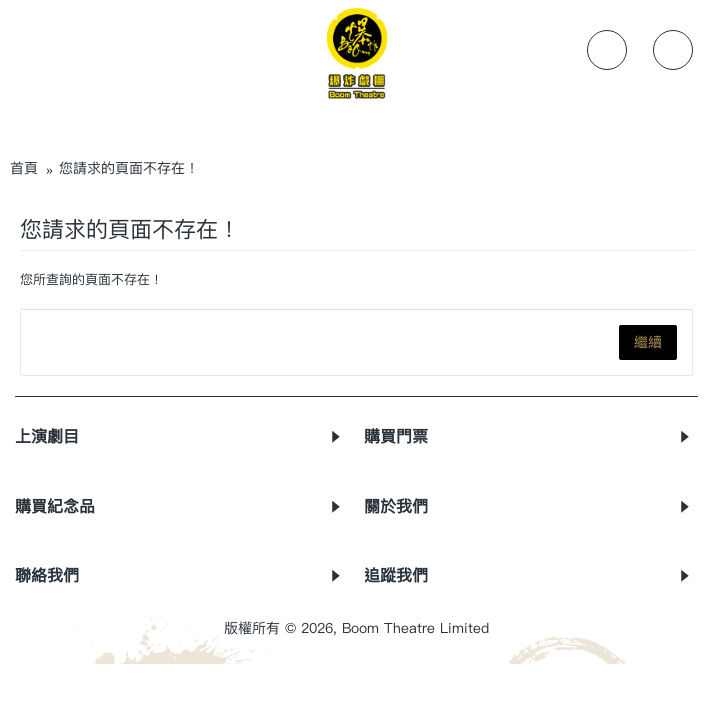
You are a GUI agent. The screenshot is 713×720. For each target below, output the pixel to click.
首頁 (24, 168)
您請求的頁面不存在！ (129, 168)
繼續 (648, 342)
